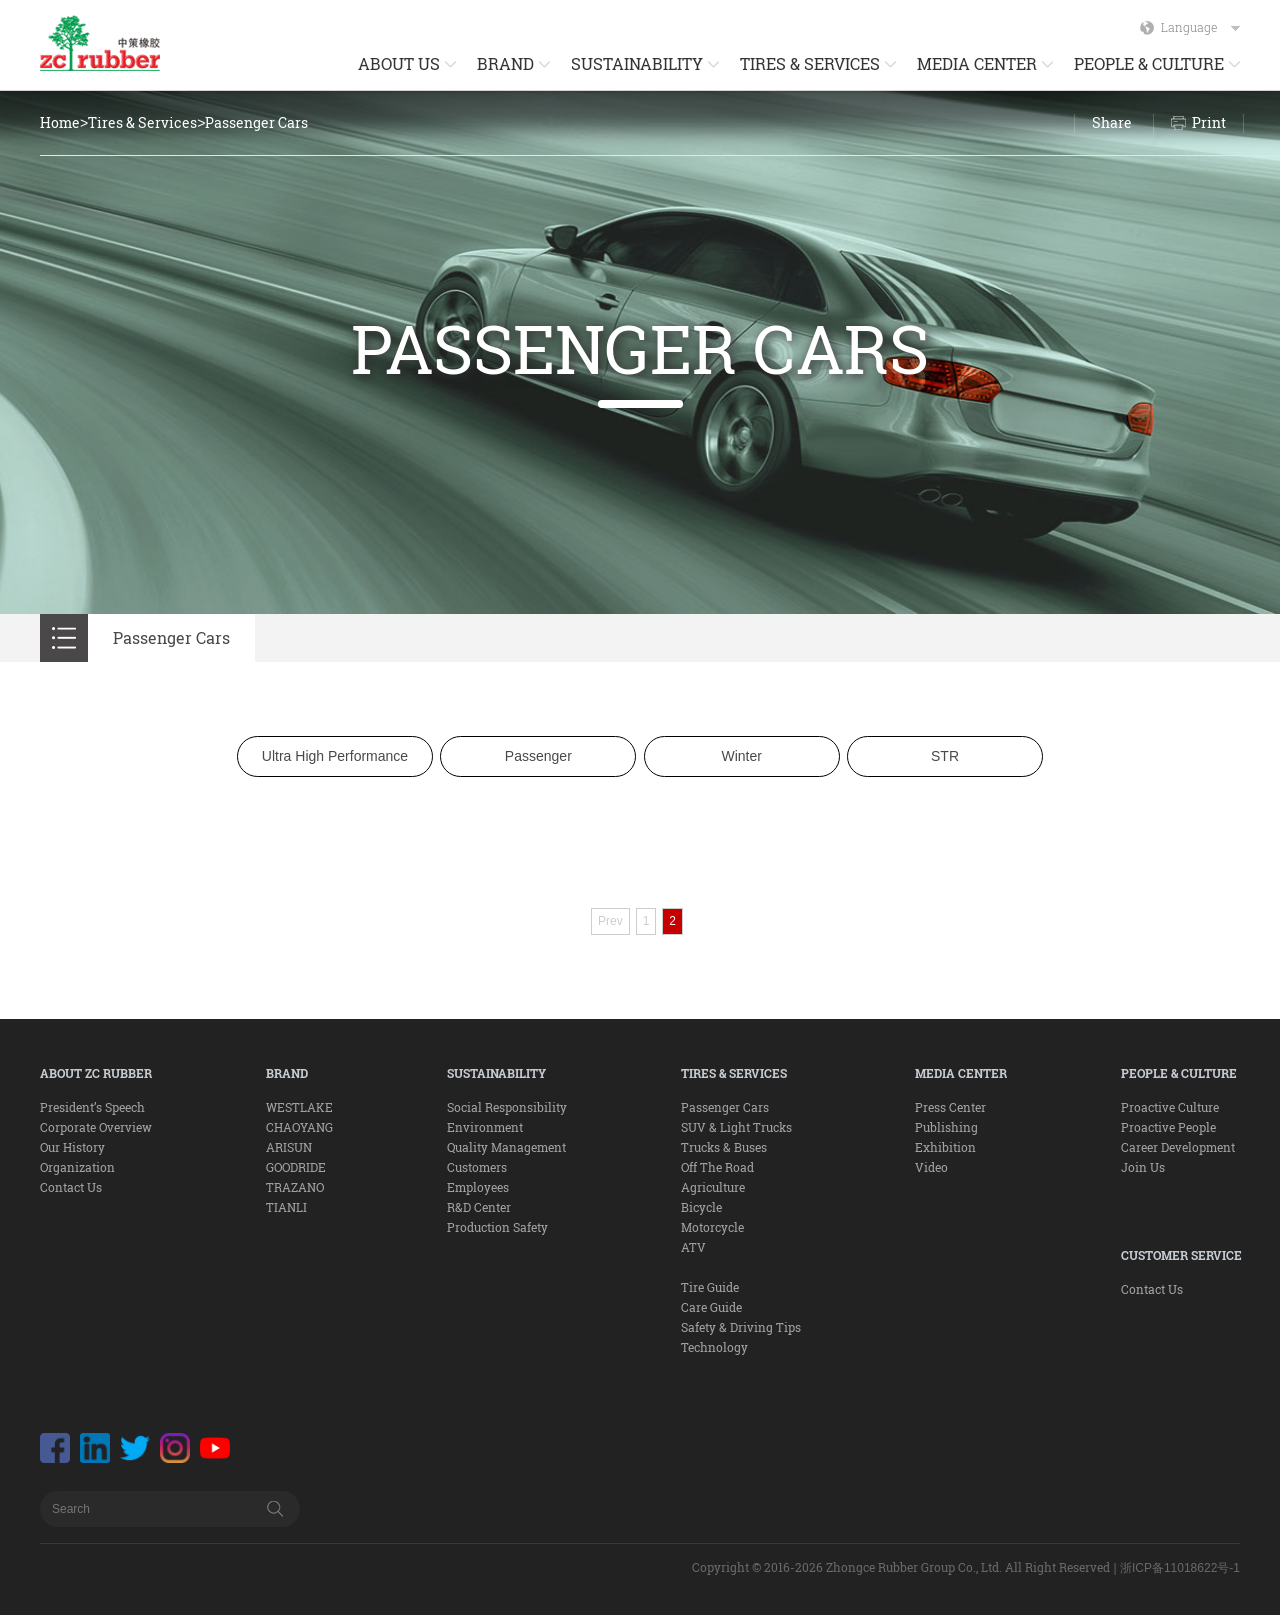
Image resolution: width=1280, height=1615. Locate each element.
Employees (478, 1187)
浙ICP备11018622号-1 (1180, 1568)
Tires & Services (142, 122)
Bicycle (701, 1207)
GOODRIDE (296, 1167)
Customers (477, 1167)
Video (931, 1167)
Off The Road (717, 1167)
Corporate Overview (96, 1127)
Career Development (1178, 1147)
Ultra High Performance (335, 756)
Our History (72, 1147)
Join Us (1143, 1167)
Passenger (538, 756)
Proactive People (1168, 1127)
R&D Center (479, 1207)
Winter (741, 756)
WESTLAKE (299, 1107)
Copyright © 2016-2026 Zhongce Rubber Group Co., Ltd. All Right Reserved (901, 1567)
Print (1209, 122)
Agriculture (713, 1187)
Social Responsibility (507, 1107)
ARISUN (289, 1147)
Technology (714, 1347)
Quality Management (506, 1147)
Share (1112, 122)
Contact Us (71, 1187)
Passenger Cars (256, 122)
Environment (485, 1127)
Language (1200, 27)
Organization (77, 1167)
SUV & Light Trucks (736, 1127)
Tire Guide (710, 1287)
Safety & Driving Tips (741, 1327)
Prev (610, 921)
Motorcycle (712, 1227)
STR (945, 756)
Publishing (946, 1127)
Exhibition (945, 1147)
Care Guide (711, 1307)
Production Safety (497, 1227)
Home (60, 122)
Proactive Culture (1170, 1107)
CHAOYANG (299, 1127)
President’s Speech (92, 1107)
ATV (693, 1247)
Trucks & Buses (724, 1147)
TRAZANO (295, 1187)
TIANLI (286, 1207)
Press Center (950, 1107)
